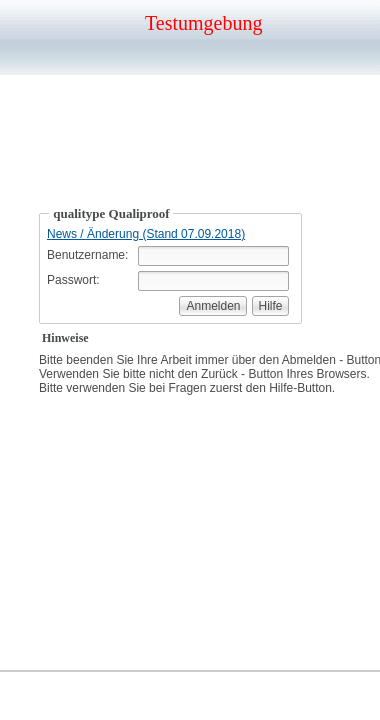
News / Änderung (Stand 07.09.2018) (146, 234)
